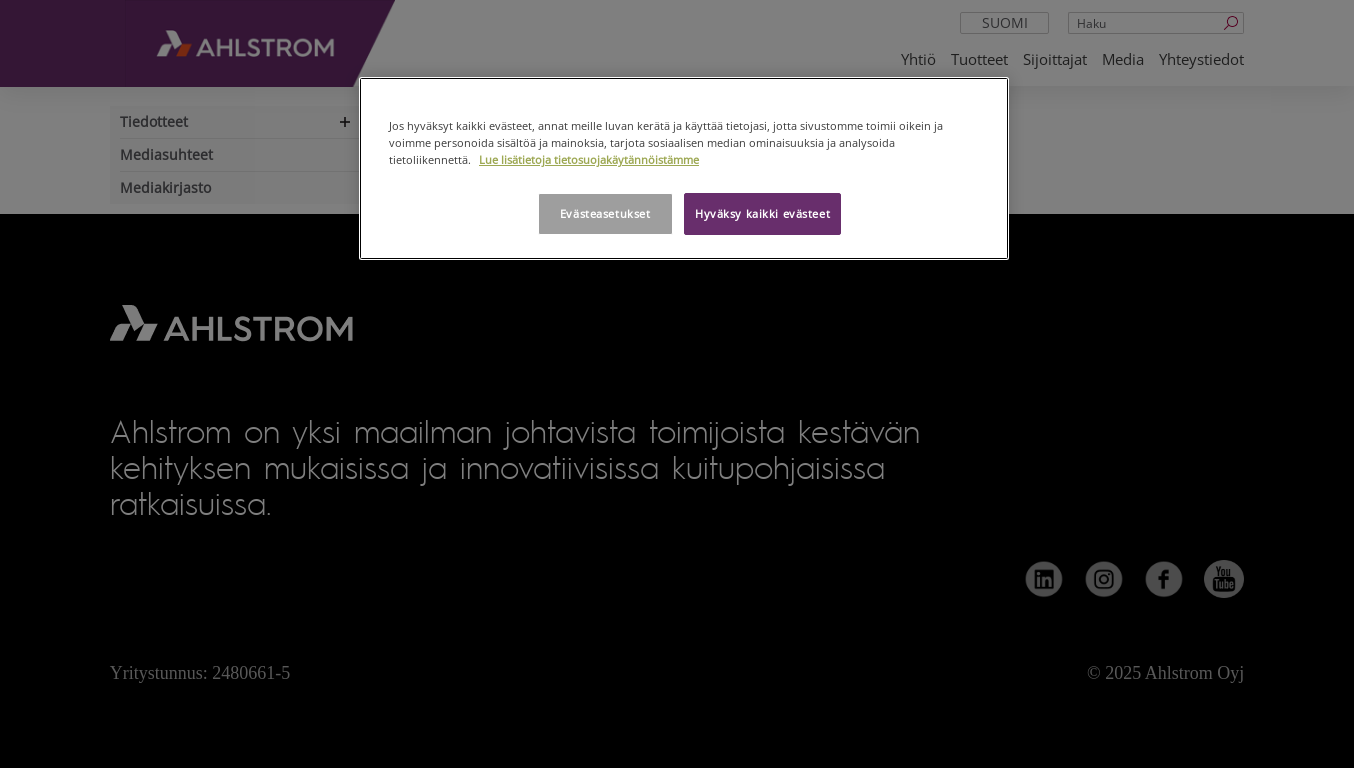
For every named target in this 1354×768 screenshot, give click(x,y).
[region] (684, 168)
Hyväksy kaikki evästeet (762, 213)
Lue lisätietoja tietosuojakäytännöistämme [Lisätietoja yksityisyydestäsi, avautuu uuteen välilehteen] (589, 159)
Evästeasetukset (605, 213)
